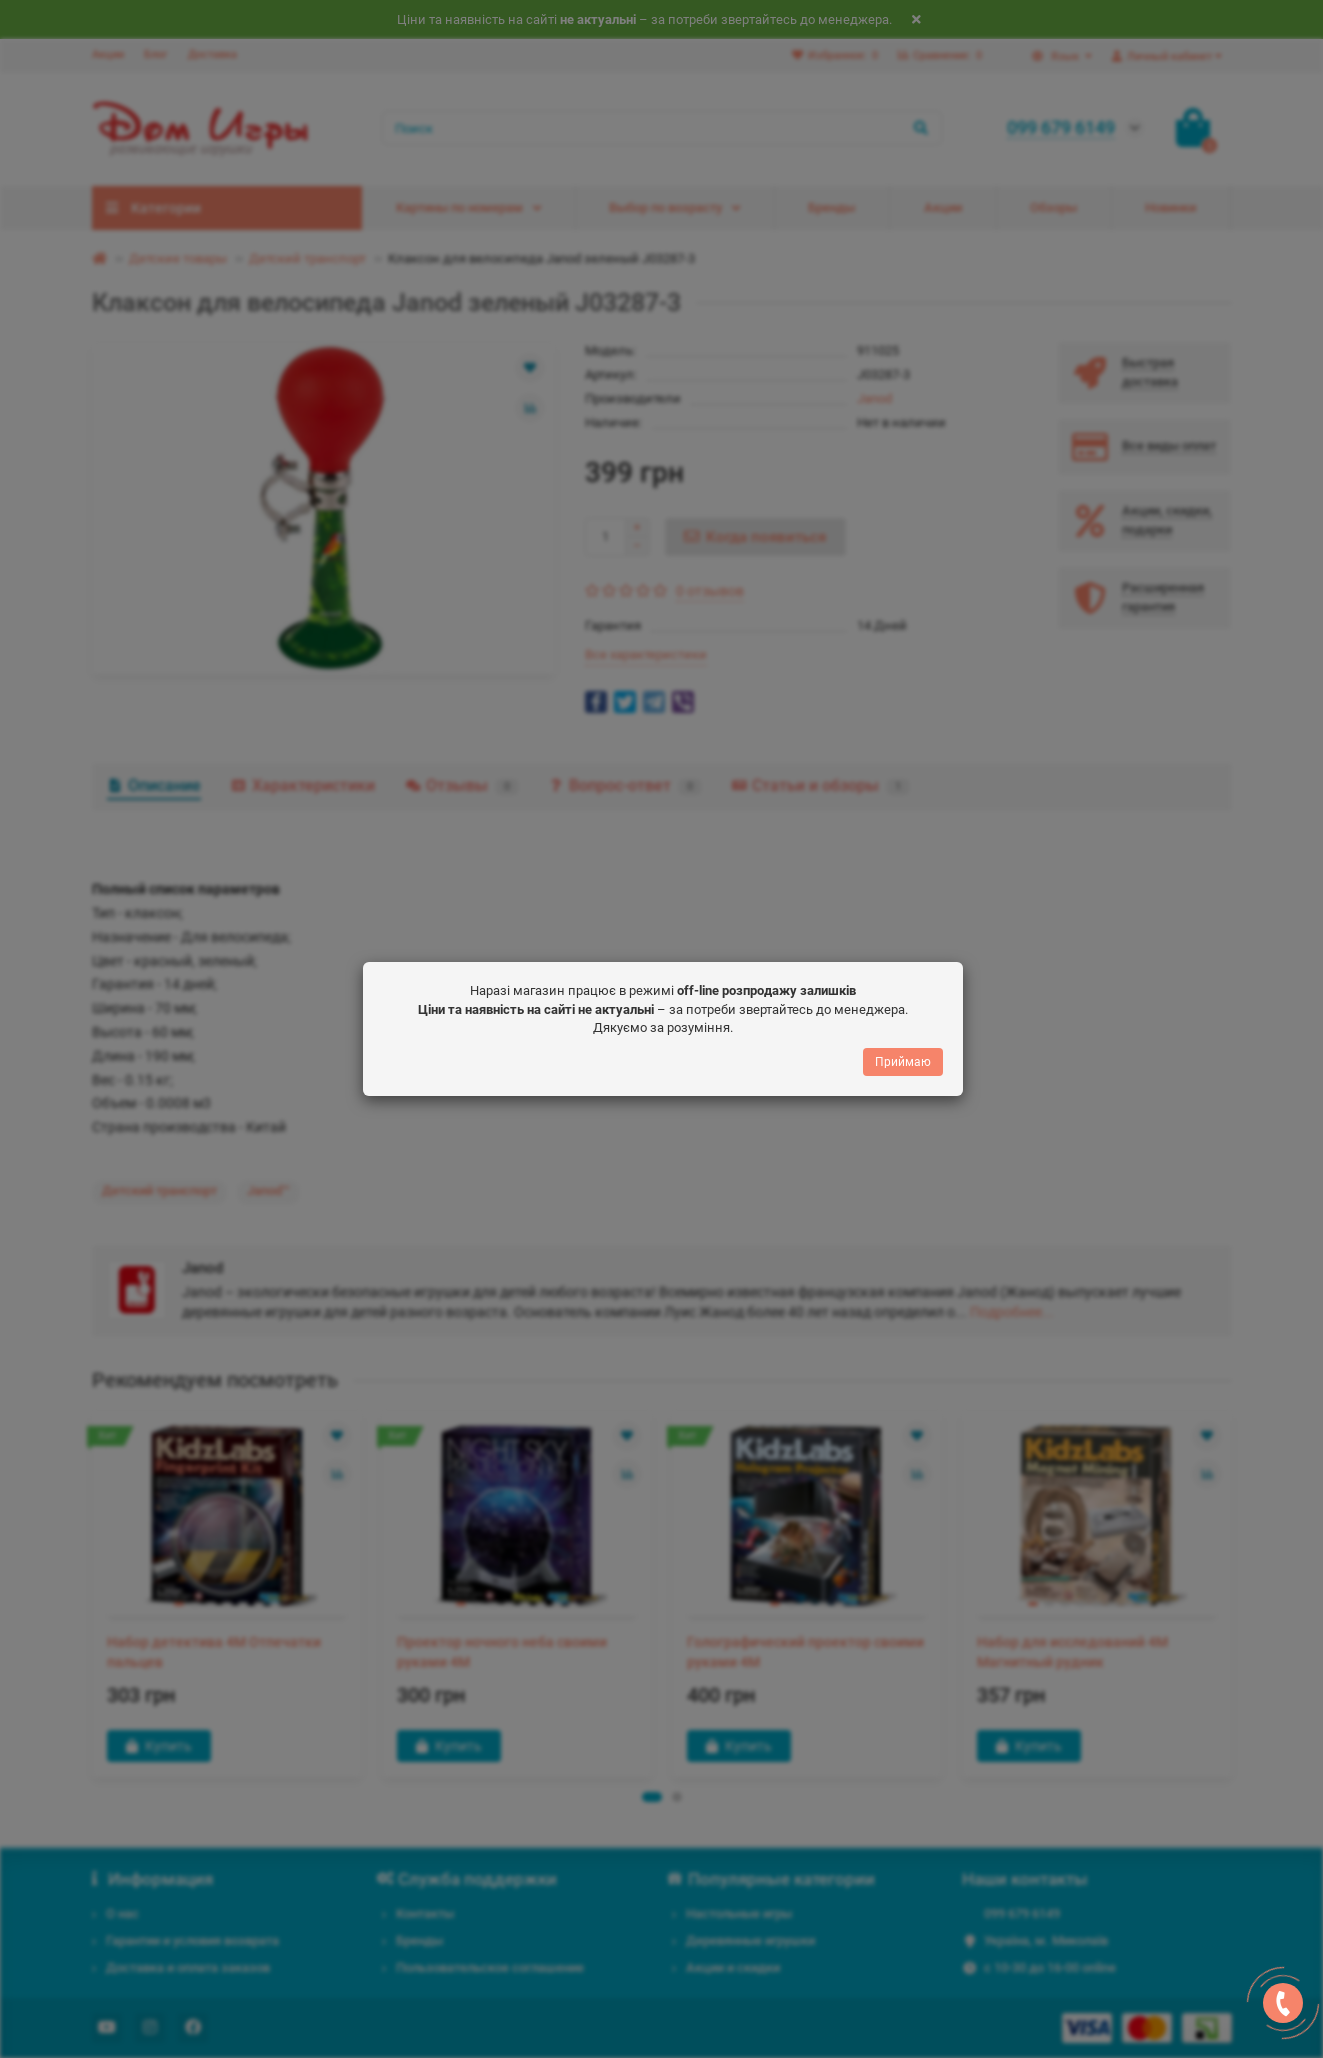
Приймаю (903, 1066)
